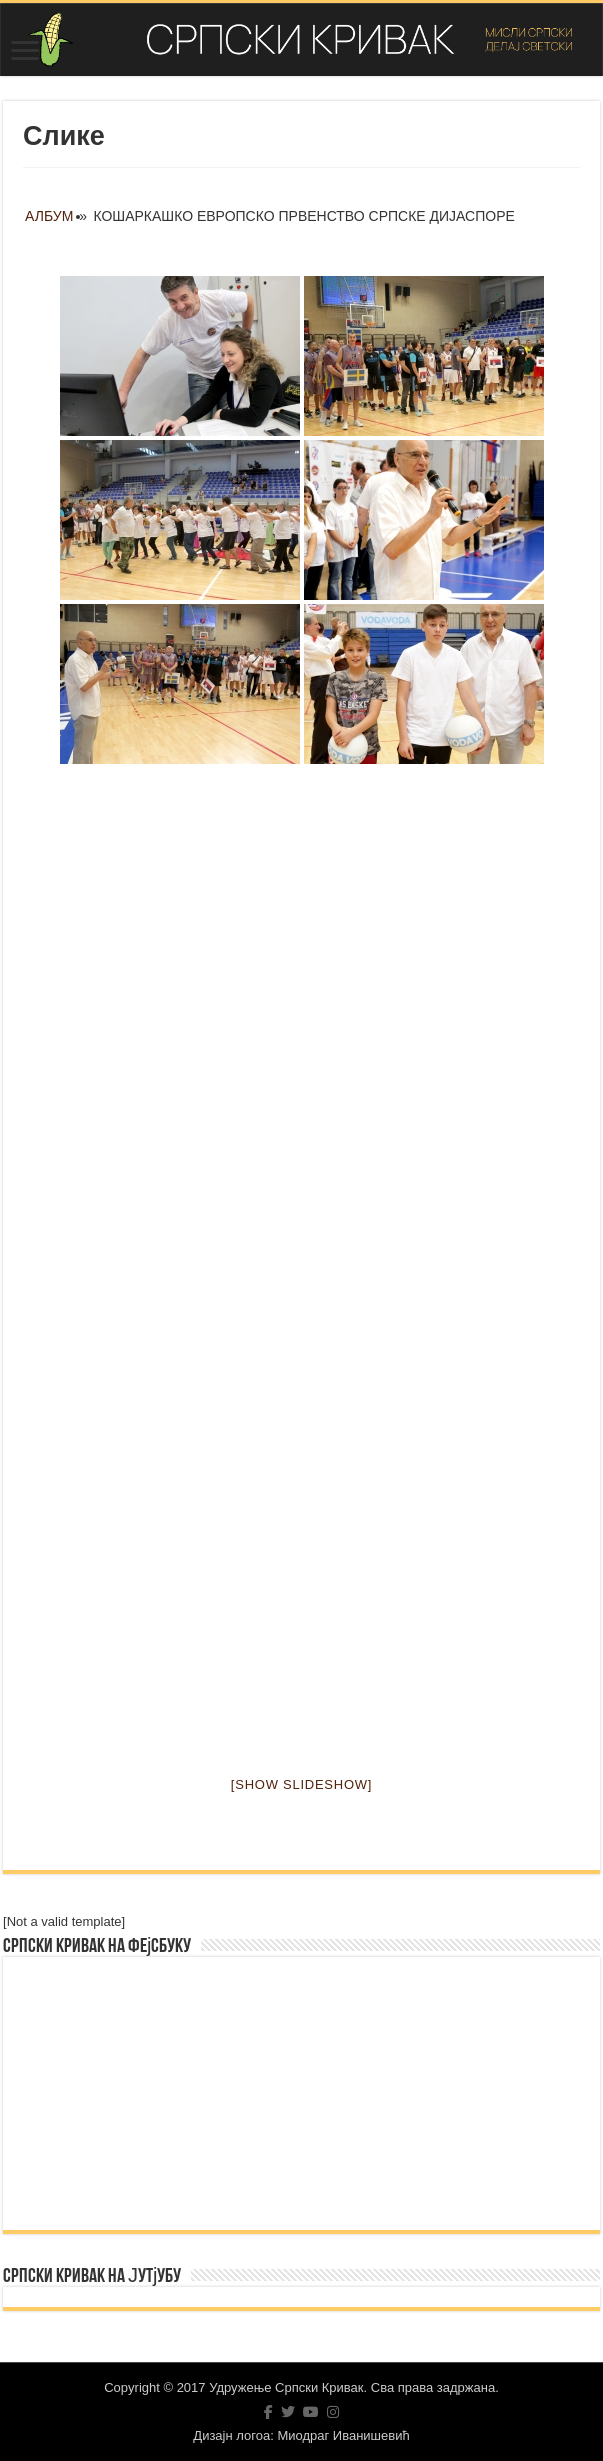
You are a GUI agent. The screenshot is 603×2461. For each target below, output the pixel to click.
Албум (49, 216)
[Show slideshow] (301, 1784)
